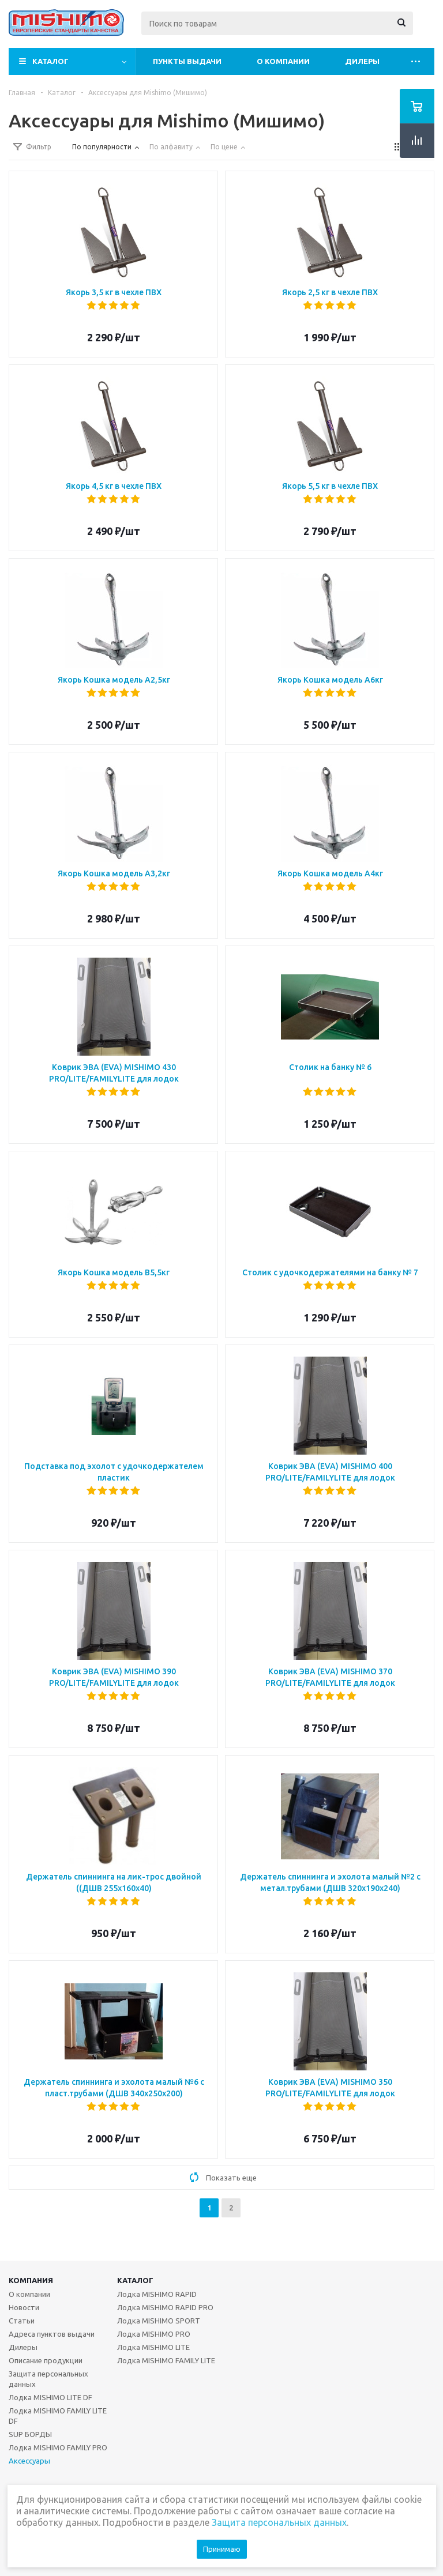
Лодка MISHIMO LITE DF (50, 2397)
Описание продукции (45, 2360)
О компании (283, 61)
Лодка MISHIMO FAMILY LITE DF (58, 2415)
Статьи (22, 2321)
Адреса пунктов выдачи (52, 2334)
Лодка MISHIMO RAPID (157, 2294)
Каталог (50, 61)
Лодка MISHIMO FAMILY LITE (166, 2360)
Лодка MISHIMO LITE (153, 2347)
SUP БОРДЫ (30, 2434)
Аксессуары (29, 2461)
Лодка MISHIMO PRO (153, 2334)
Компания (31, 2280)
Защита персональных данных (48, 2379)
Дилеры (362, 61)
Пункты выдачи (187, 61)
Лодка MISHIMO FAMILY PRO (58, 2447)
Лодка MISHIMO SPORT (158, 2321)
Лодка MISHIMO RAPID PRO (165, 2307)
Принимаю (222, 2549)
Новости (24, 2307)
